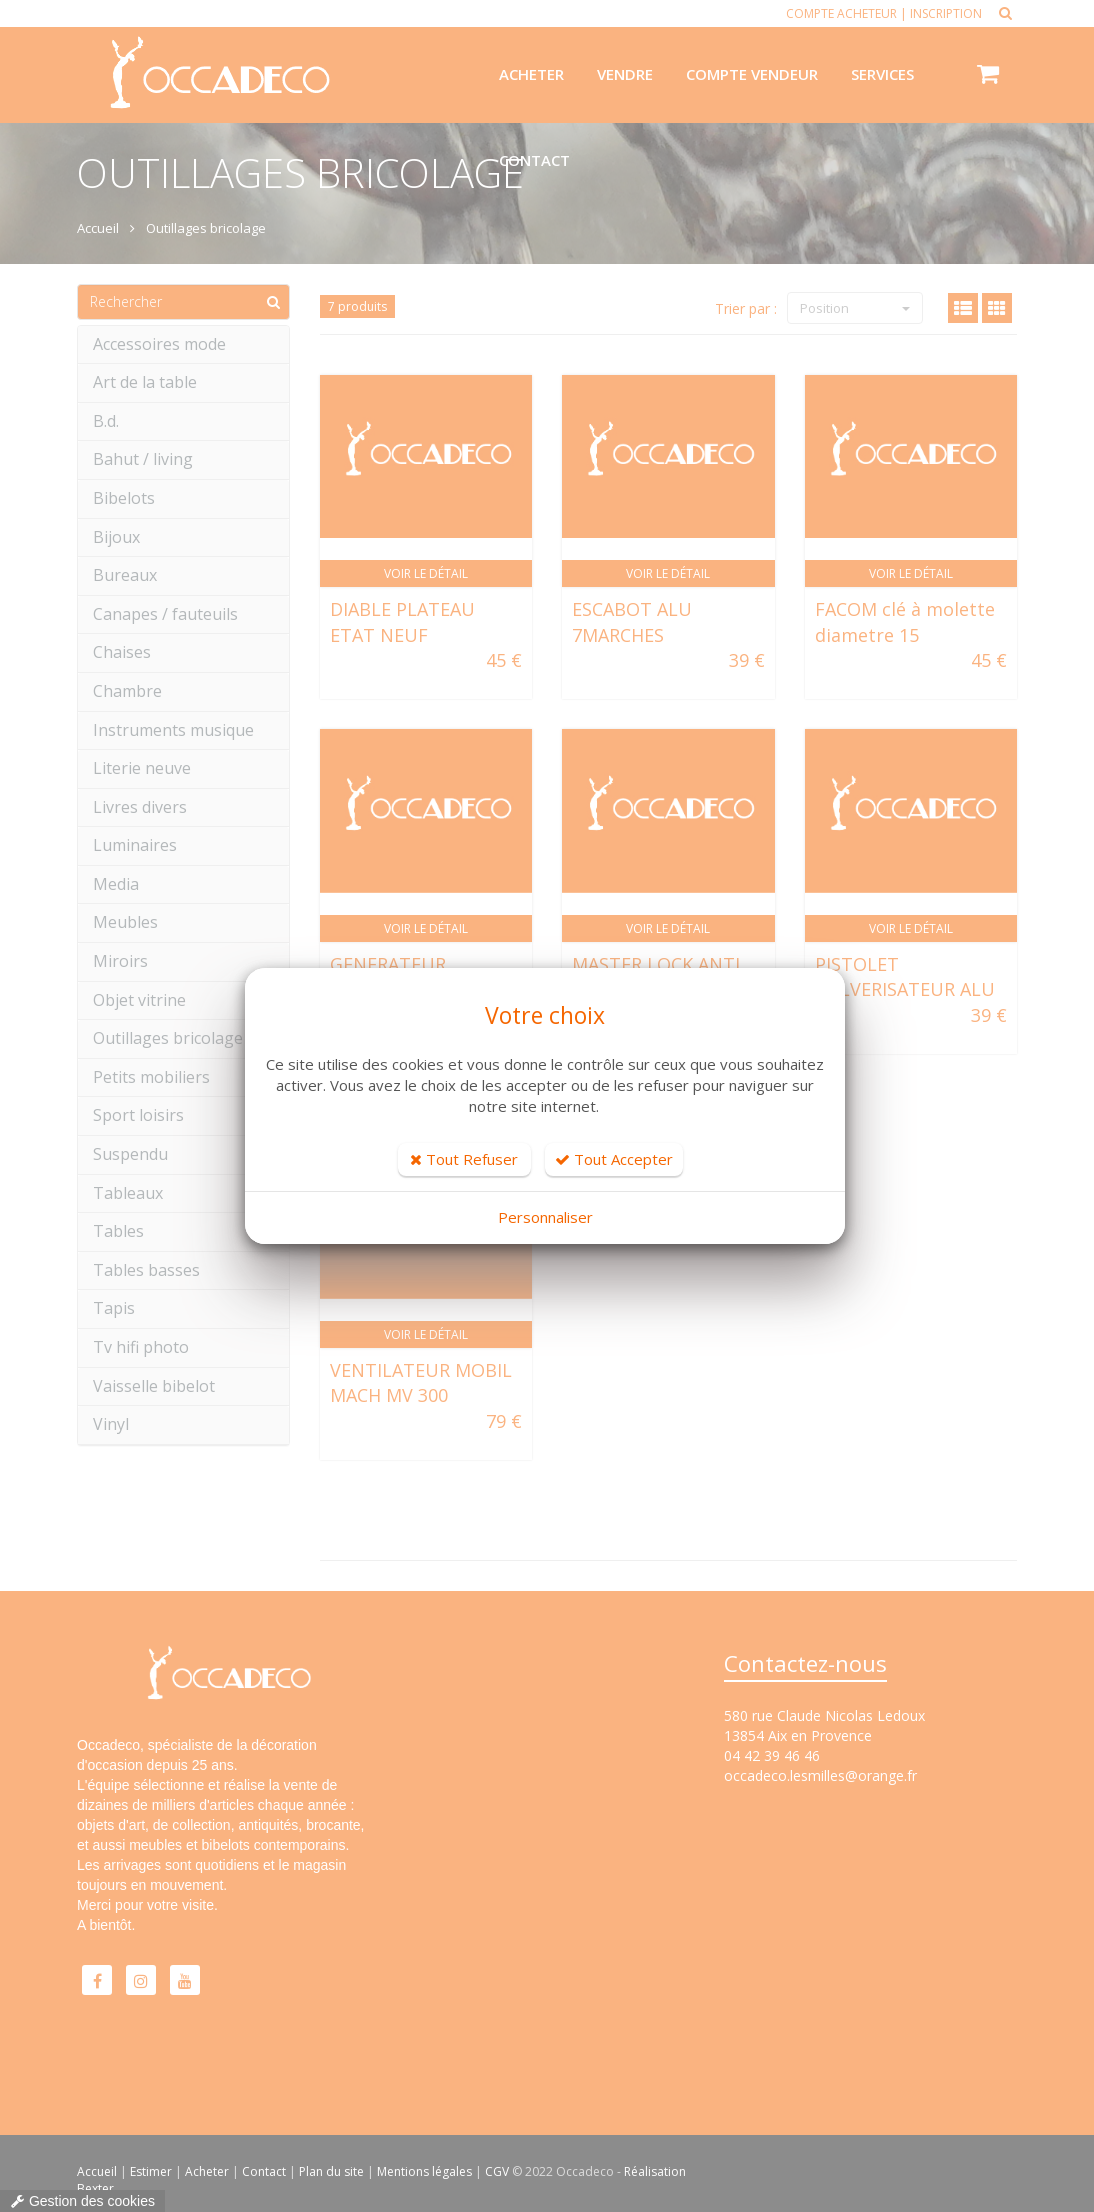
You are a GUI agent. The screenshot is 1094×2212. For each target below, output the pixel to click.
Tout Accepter (614, 1159)
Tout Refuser (464, 1159)
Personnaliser (545, 1217)
